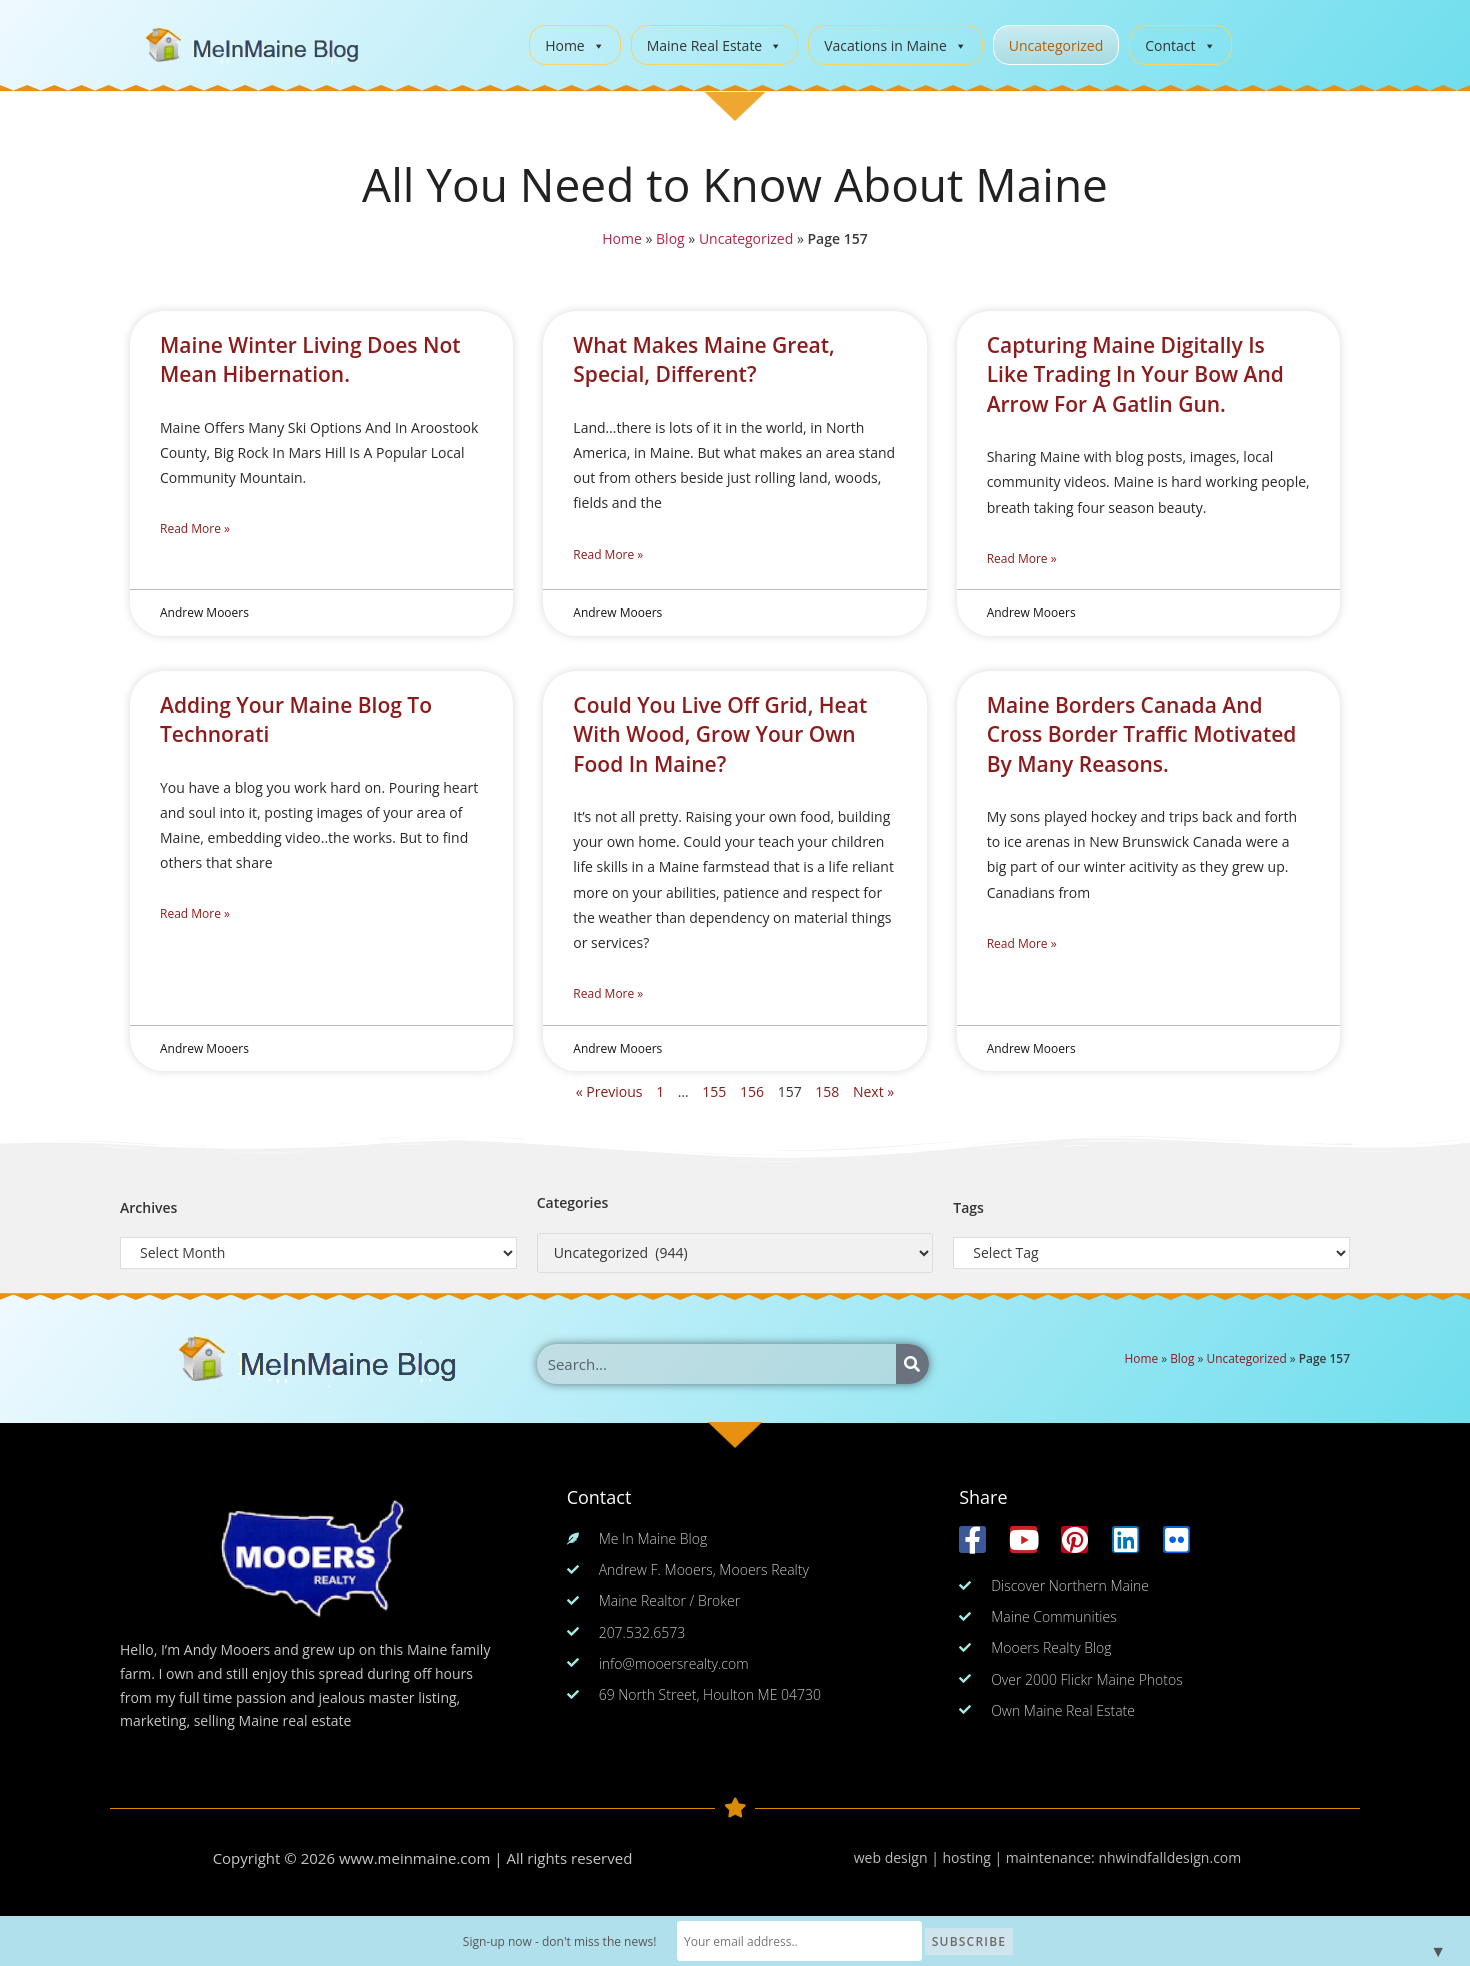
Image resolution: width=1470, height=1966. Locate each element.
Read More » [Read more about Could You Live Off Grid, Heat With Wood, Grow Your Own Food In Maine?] (608, 993)
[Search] (912, 1364)
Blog (669, 238)
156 (752, 1091)
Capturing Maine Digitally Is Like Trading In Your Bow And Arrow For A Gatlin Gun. (1135, 374)
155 (714, 1091)
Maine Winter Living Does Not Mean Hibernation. (310, 359)
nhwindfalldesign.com (1169, 1857)
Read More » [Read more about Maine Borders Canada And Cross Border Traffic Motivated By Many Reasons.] (1022, 943)
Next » (873, 1091)
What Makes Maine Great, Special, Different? (703, 359)
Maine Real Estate (715, 45)
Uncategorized (1056, 45)
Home (575, 45)
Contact (1180, 45)
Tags (968, 1207)
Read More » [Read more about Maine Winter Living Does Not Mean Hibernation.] (195, 528)
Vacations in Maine (895, 45)
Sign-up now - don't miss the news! (562, 1941)
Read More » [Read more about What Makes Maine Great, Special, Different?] (608, 554)
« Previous (609, 1091)
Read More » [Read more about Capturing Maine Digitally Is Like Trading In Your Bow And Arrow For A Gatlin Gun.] (1022, 558)
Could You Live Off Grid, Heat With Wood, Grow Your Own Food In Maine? (720, 734)
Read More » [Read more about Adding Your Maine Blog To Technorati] (195, 913)
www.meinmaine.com (415, 1858)
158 (827, 1091)
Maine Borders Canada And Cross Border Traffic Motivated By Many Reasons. (1142, 734)
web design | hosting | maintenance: (976, 1857)
